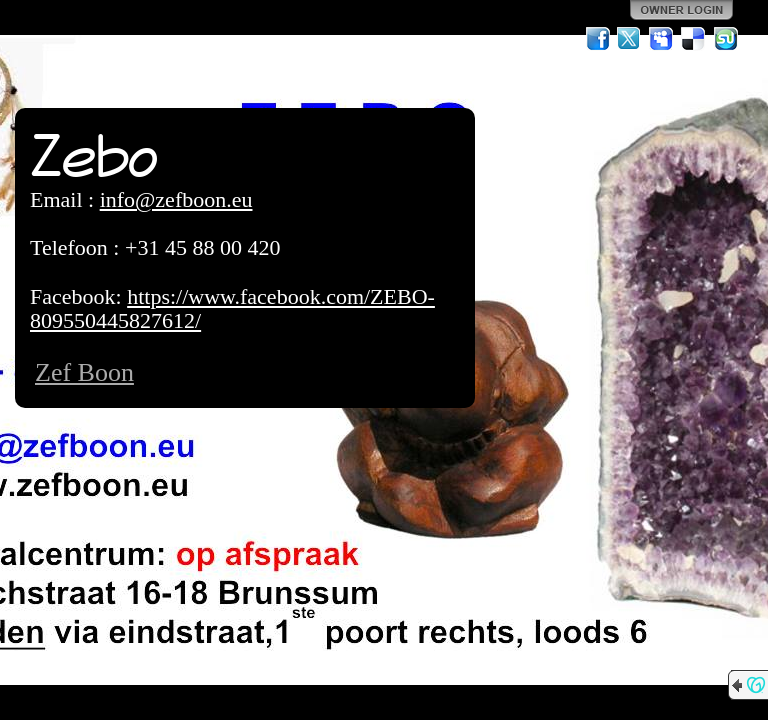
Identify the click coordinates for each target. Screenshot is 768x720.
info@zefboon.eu (176, 199)
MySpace (662, 39)
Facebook (598, 39)
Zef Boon (84, 372)
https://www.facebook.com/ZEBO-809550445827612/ (232, 308)
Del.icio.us (694, 39)
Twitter (630, 39)
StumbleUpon (726, 39)
